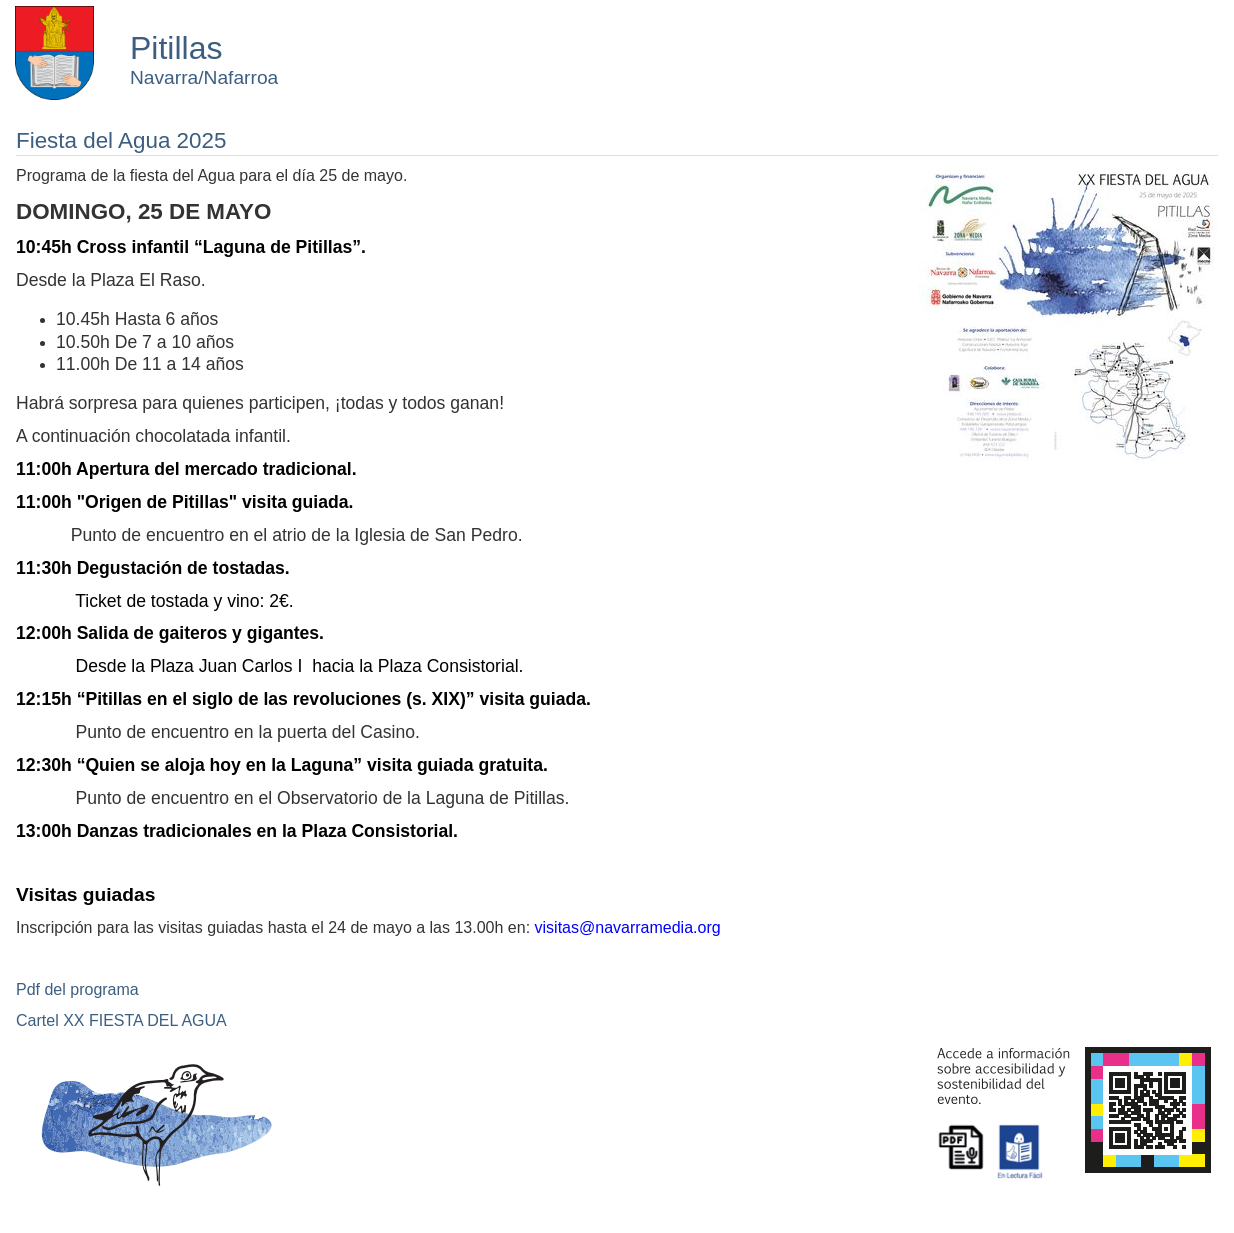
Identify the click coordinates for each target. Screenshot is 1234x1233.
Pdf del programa (77, 989)
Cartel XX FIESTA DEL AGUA (121, 1020)
